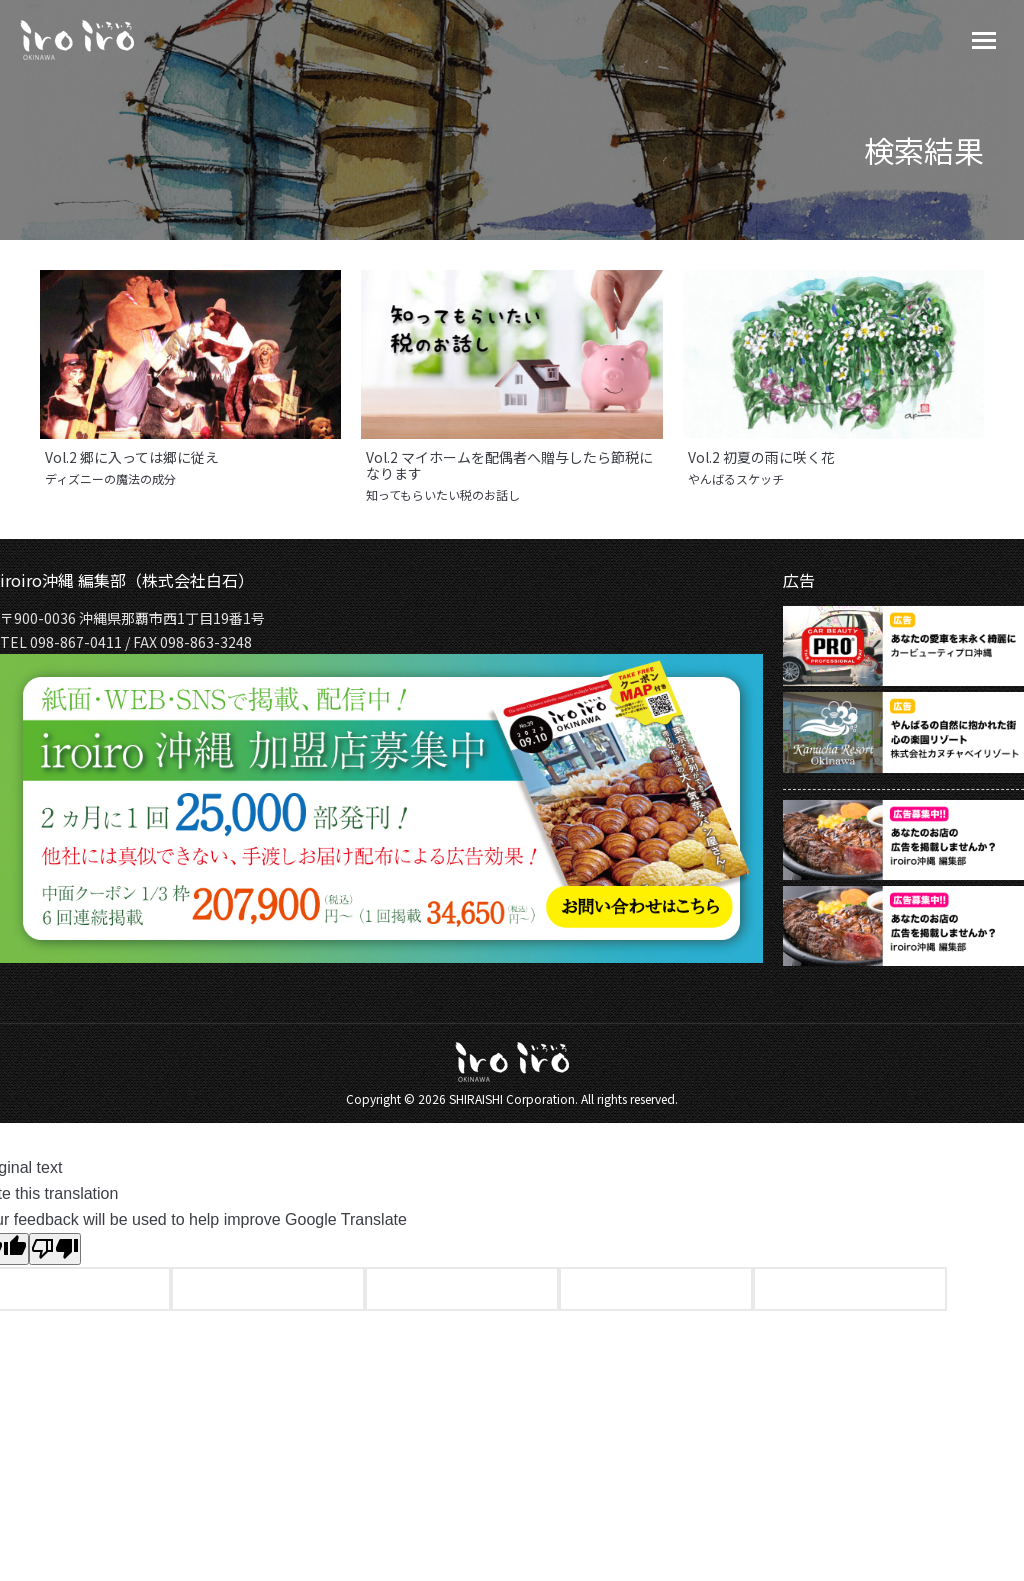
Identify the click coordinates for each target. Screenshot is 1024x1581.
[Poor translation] (55, 1249)
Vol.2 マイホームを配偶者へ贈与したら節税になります (509, 465)
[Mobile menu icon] (984, 40)
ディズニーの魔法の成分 (110, 479)
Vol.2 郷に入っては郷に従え (132, 457)
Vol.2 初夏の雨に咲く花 (761, 457)
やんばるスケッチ (736, 479)
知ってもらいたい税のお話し (443, 495)
